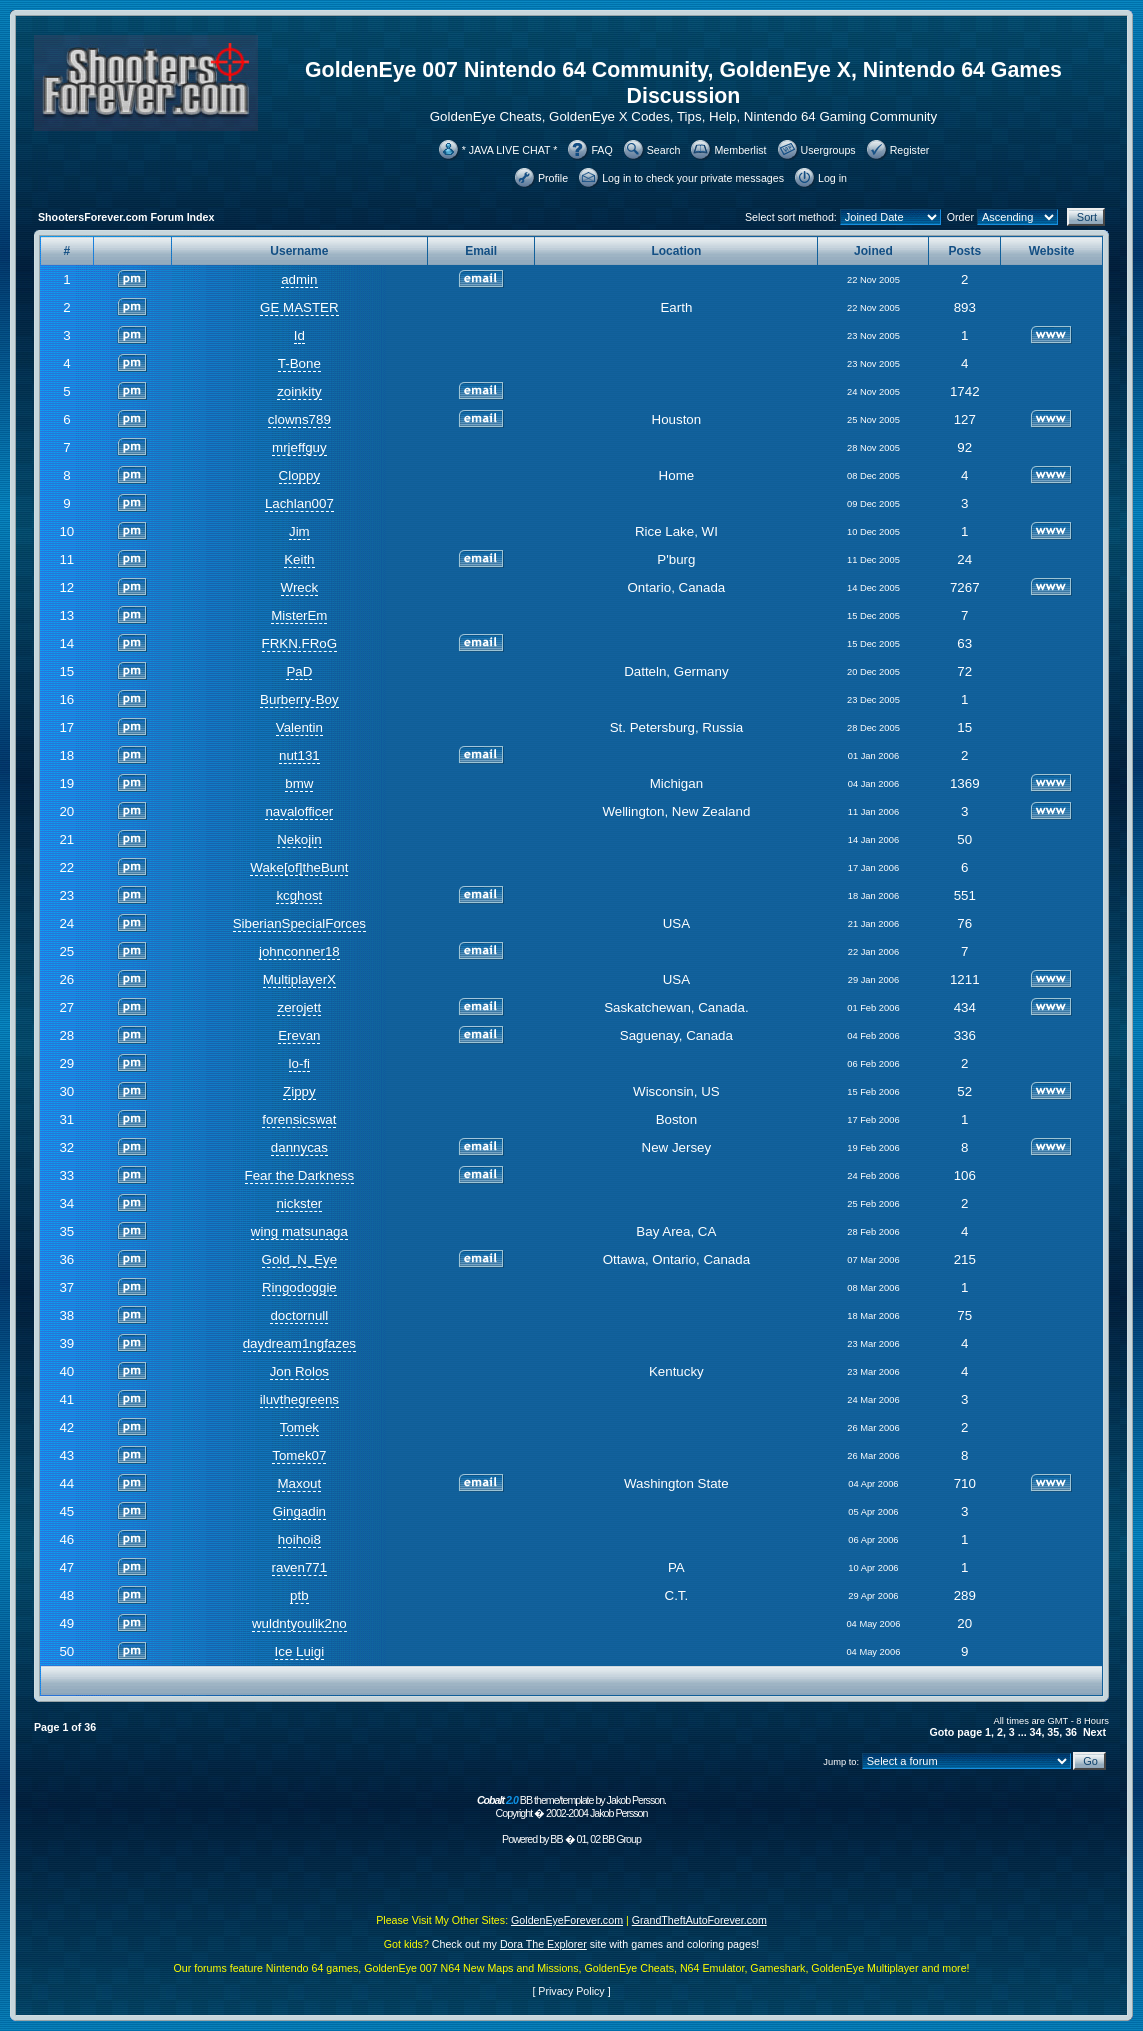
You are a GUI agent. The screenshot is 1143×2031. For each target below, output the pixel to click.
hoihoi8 (299, 1539)
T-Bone (299, 363)
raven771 (300, 1567)
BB (556, 1839)
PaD (299, 671)
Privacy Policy (571, 1991)
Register (910, 150)
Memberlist (740, 150)
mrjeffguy (299, 447)
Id (299, 335)
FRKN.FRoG (300, 643)
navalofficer (299, 811)
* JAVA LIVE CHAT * (510, 150)
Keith (299, 559)
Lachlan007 (299, 503)
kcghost (299, 895)
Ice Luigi (300, 1651)
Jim (299, 531)
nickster (299, 1203)
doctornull (299, 1315)
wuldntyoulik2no (299, 1623)
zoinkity (299, 391)
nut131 (299, 755)
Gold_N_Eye (300, 1259)
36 (1071, 1732)
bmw (299, 783)
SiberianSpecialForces (299, 923)
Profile (553, 178)
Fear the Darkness (300, 1175)
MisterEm (299, 615)
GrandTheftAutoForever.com (699, 1920)
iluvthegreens (299, 1399)
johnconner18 (299, 951)
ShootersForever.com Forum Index (126, 217)
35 (1053, 1732)
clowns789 (299, 419)
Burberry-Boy (299, 699)
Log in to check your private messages (693, 178)
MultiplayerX (299, 979)
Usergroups (828, 150)
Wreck (300, 587)
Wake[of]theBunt (299, 867)
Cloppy (300, 475)
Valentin (299, 727)
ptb (299, 1595)
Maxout (299, 1483)
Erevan (299, 1035)
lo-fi (299, 1063)
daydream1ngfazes (299, 1343)
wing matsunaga (299, 1231)
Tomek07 (299, 1455)
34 (1036, 1732)
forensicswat (299, 1119)
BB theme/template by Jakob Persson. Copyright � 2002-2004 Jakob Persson (571, 1806)
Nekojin (299, 839)
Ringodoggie (299, 1287)
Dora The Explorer (543, 1944)
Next (1094, 1732)
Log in (832, 178)
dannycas (299, 1147)
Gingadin (299, 1511)
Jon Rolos (299, 1371)
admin (299, 279)
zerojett (299, 1007)
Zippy (299, 1091)
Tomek (299, 1427)
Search (664, 150)
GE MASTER (299, 307)
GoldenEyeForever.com (567, 1920)
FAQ (601, 150)
